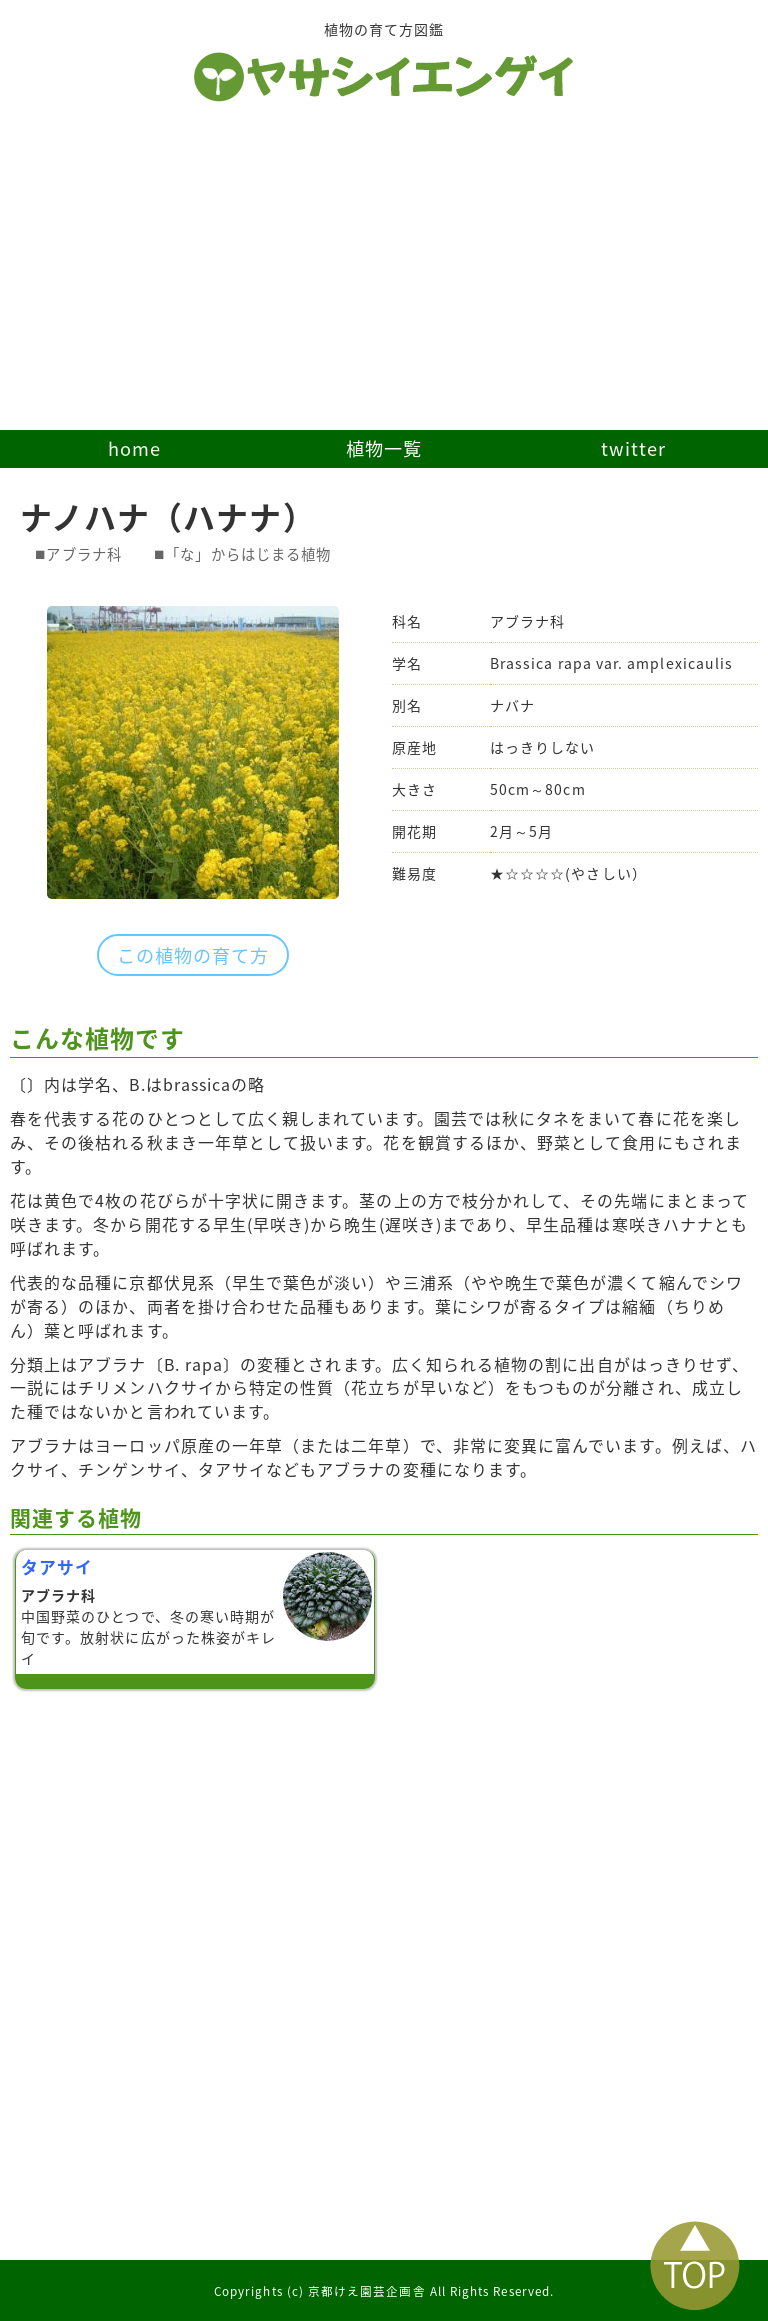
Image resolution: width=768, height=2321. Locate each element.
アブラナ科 (83, 554)
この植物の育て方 (193, 955)
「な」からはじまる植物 (248, 554)
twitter (633, 448)
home (134, 448)
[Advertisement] (384, 280)
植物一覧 (384, 448)
